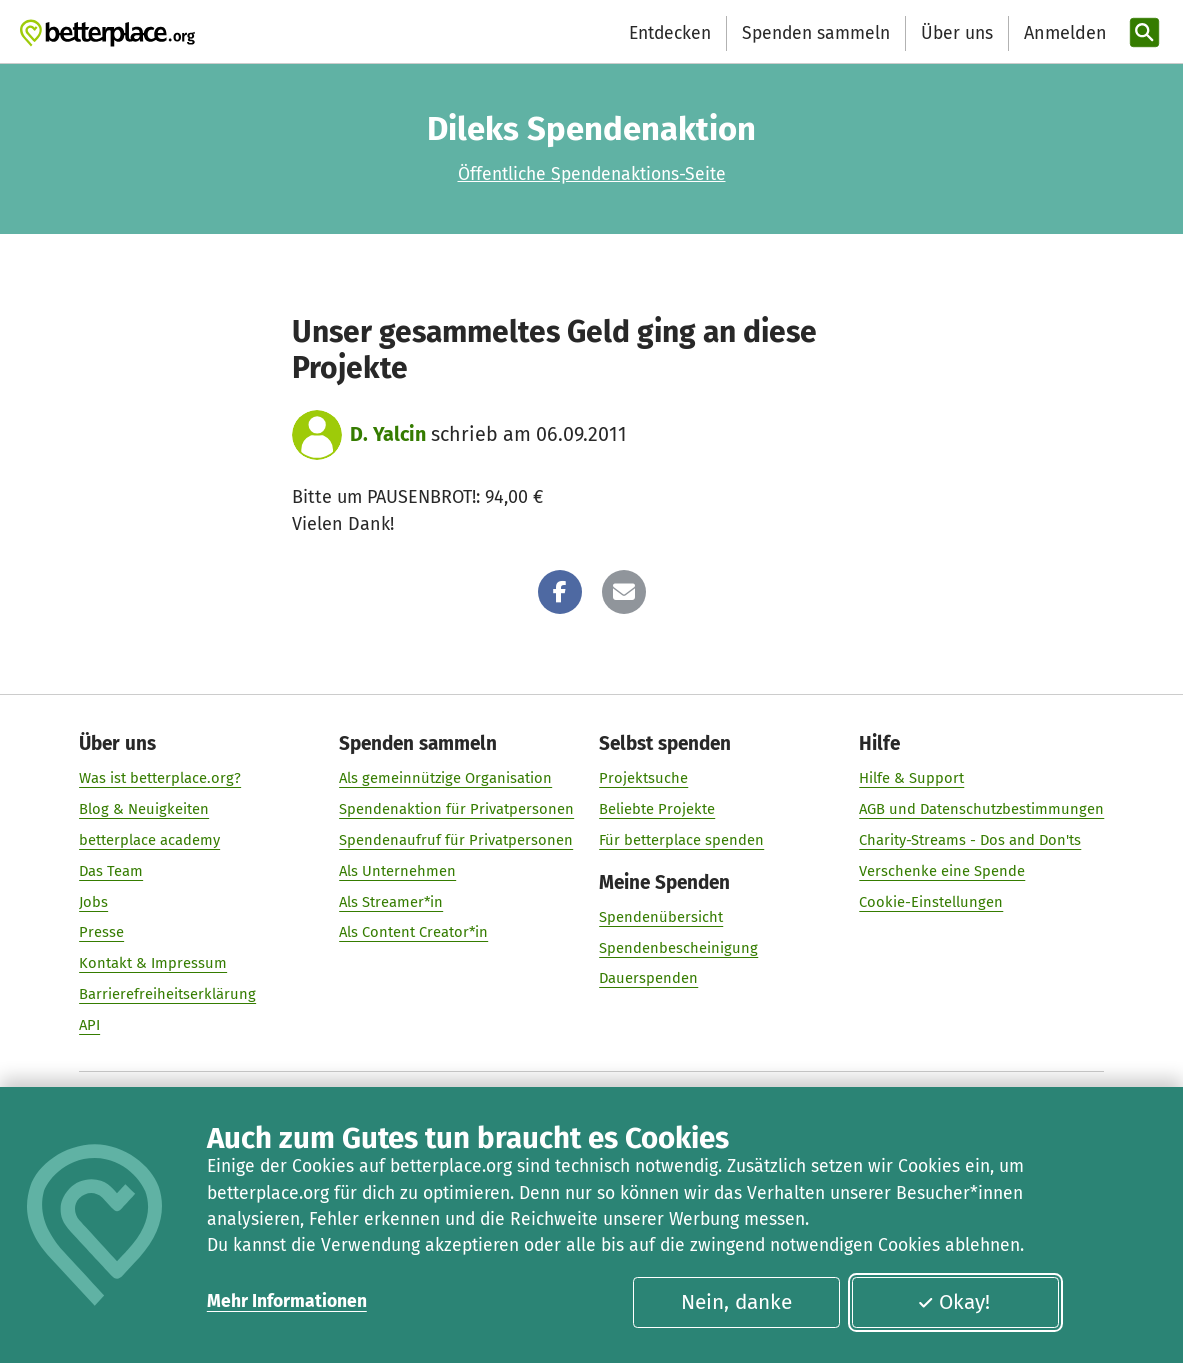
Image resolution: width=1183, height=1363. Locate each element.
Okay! (953, 1302)
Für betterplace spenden (681, 840)
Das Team (111, 871)
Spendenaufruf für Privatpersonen (456, 840)
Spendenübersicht (661, 917)
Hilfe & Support (911, 778)
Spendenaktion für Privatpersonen (456, 809)
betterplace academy (149, 840)
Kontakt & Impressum (153, 963)
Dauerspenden (648, 978)
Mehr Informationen (287, 1301)
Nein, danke (736, 1302)
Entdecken (670, 33)
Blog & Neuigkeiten (144, 809)
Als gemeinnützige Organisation (445, 778)
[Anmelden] (1063, 33)
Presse (101, 932)
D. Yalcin (388, 434)
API (89, 1025)
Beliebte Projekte (657, 809)
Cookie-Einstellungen (931, 902)
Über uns (957, 33)
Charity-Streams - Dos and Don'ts (970, 840)
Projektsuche (643, 778)
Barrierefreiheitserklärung (167, 994)
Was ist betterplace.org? (160, 778)
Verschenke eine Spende (942, 871)
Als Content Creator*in (413, 932)
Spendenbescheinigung (678, 948)
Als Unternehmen (397, 871)
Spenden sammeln (816, 33)
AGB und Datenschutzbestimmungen (981, 809)
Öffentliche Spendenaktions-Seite (592, 174)
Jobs (93, 902)
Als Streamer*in (391, 902)
